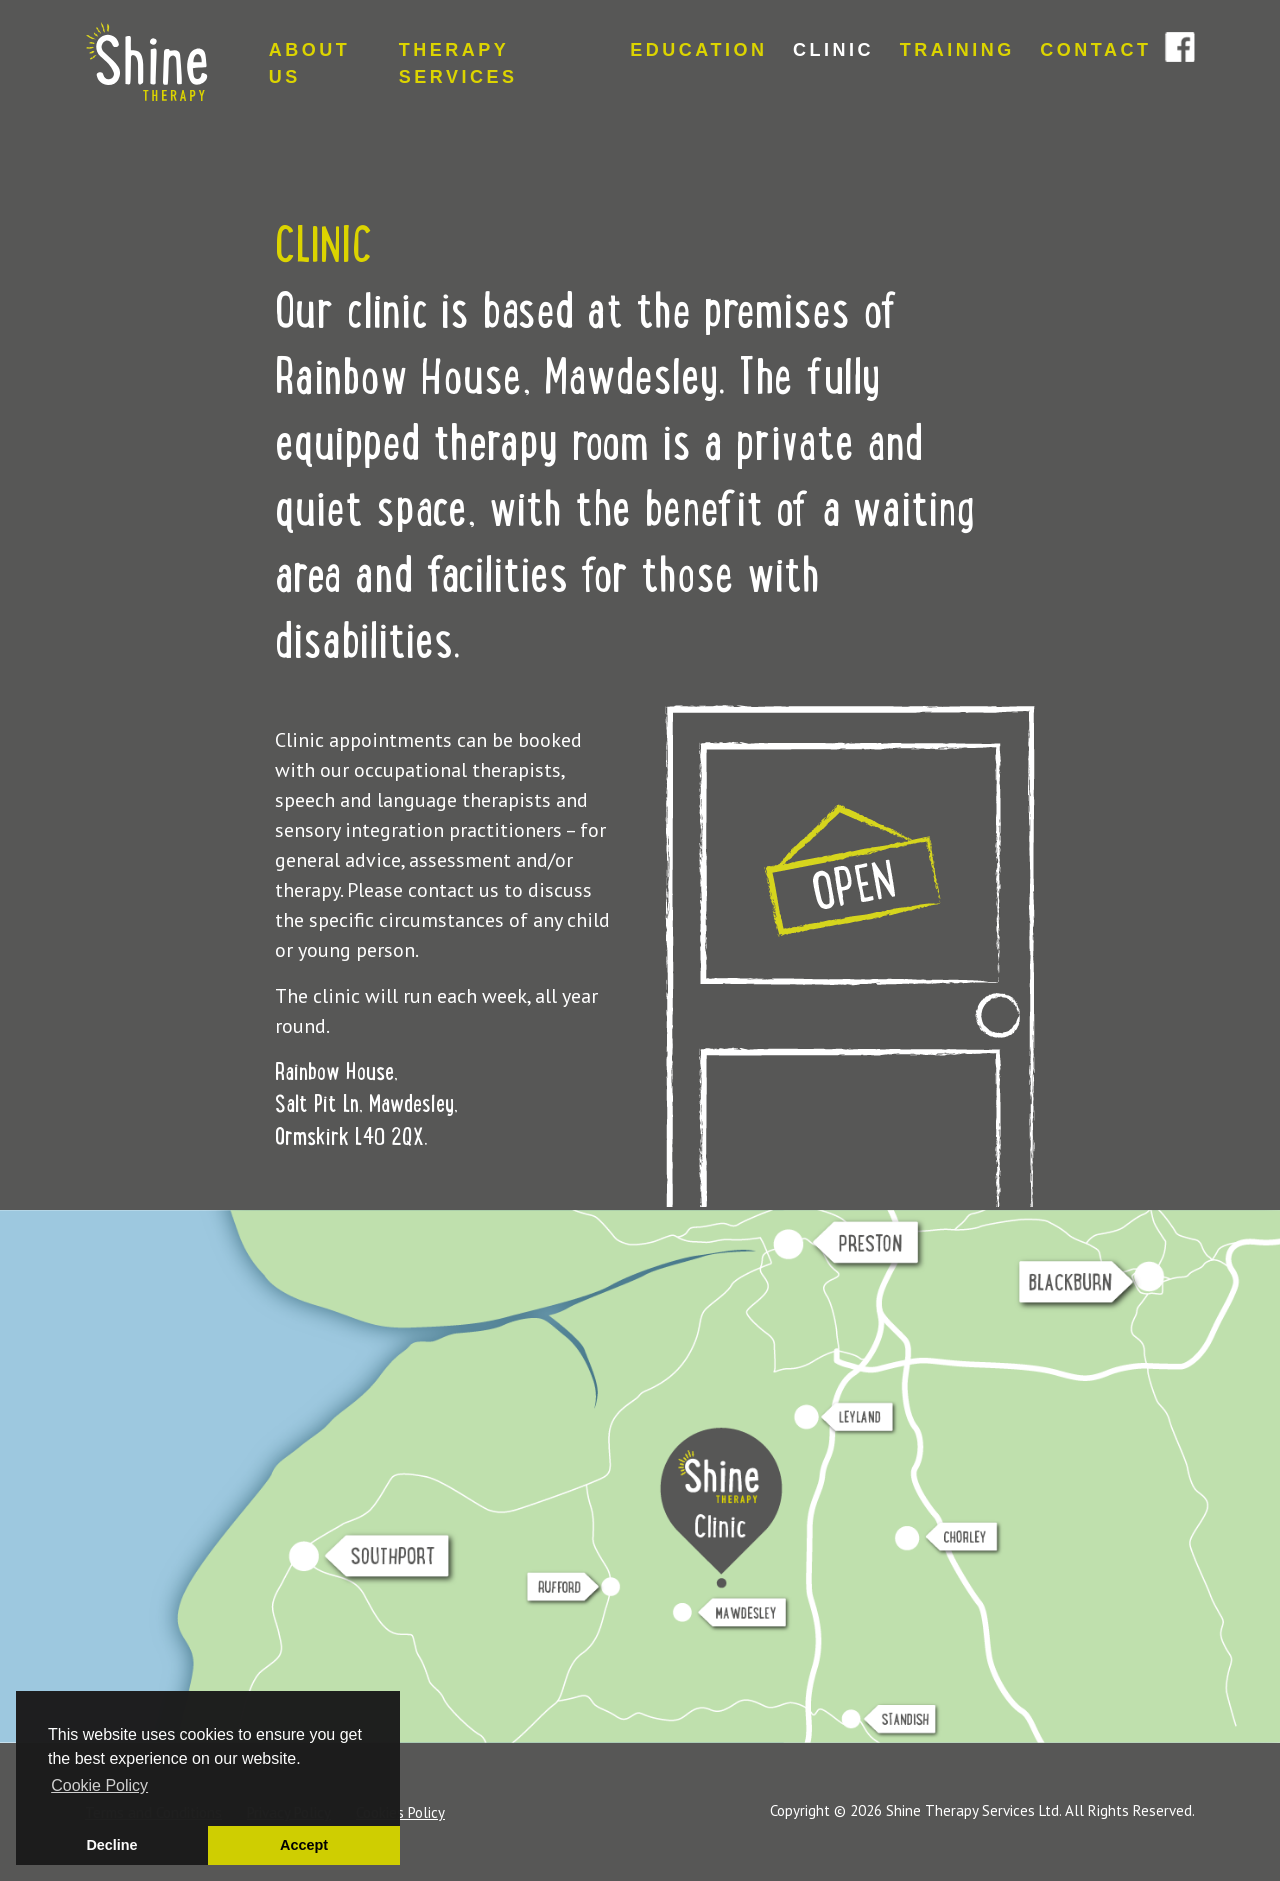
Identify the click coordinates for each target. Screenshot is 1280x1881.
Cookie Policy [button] (99, 1785)
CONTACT (1095, 50)
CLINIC (833, 50)
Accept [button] (304, 1845)
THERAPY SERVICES (458, 63)
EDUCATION (698, 50)
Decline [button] (111, 1845)
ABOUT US (310, 63)
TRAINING (957, 50)
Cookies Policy (400, 1812)
